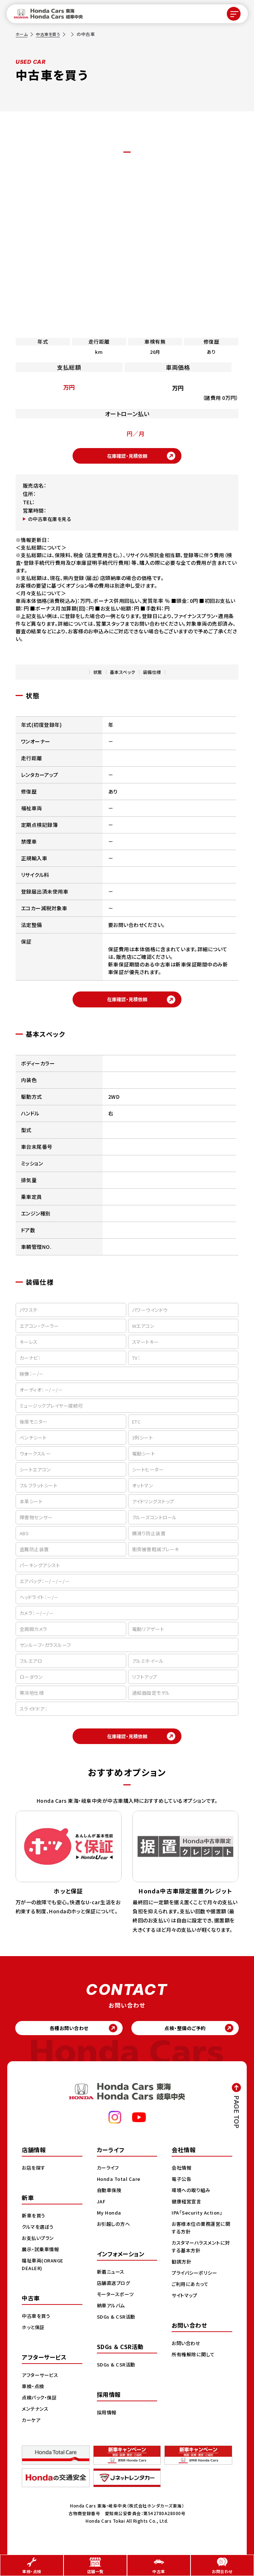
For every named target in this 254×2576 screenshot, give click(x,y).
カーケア (32, 2427)
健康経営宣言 (187, 2209)
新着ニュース (112, 2279)
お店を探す (34, 2175)
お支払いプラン (39, 2245)
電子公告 (182, 2186)
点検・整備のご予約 (189, 2034)
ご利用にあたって (191, 2291)
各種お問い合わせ (65, 2034)
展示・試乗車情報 (41, 2257)
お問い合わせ (187, 2351)
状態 (97, 674)
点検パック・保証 (40, 2405)
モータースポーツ (116, 2302)
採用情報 (107, 2420)
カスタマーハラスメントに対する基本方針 (200, 2254)
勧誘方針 (182, 2269)
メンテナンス (36, 2416)
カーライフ (109, 2175)
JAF (102, 2209)
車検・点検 (34, 2394)
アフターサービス (41, 2382)
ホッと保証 (34, 2335)
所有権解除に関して (194, 2362)
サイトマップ (185, 2303)
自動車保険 (110, 2198)
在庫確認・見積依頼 (127, 456)
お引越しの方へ (114, 2231)
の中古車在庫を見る (51, 521)
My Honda (110, 2220)
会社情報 (182, 2175)
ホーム (22, 34)
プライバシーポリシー (196, 2280)
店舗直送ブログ (115, 2290)
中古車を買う (50, 34)
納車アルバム (112, 2313)
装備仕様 (152, 674)
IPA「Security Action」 (199, 2220)
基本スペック (122, 674)
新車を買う (34, 2223)
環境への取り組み (192, 2198)
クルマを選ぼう (39, 2234)
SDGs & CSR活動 (117, 2324)
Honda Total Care (120, 2186)
